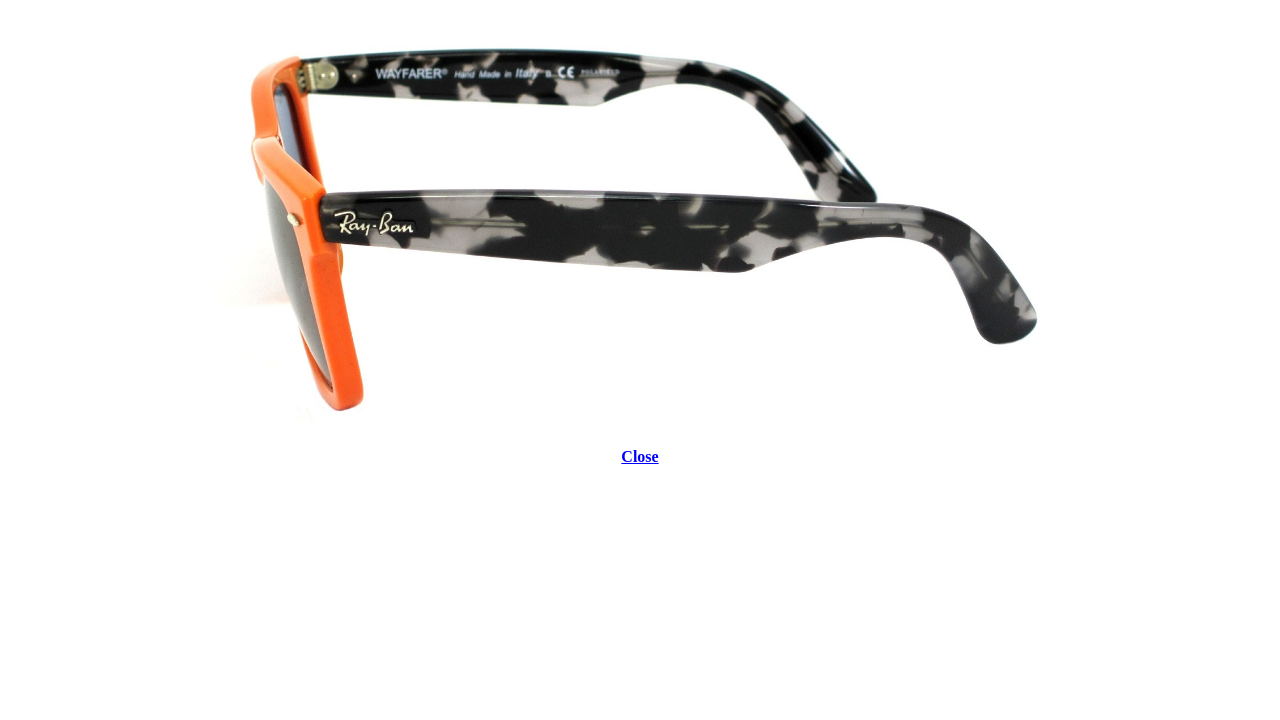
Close (639, 456)
